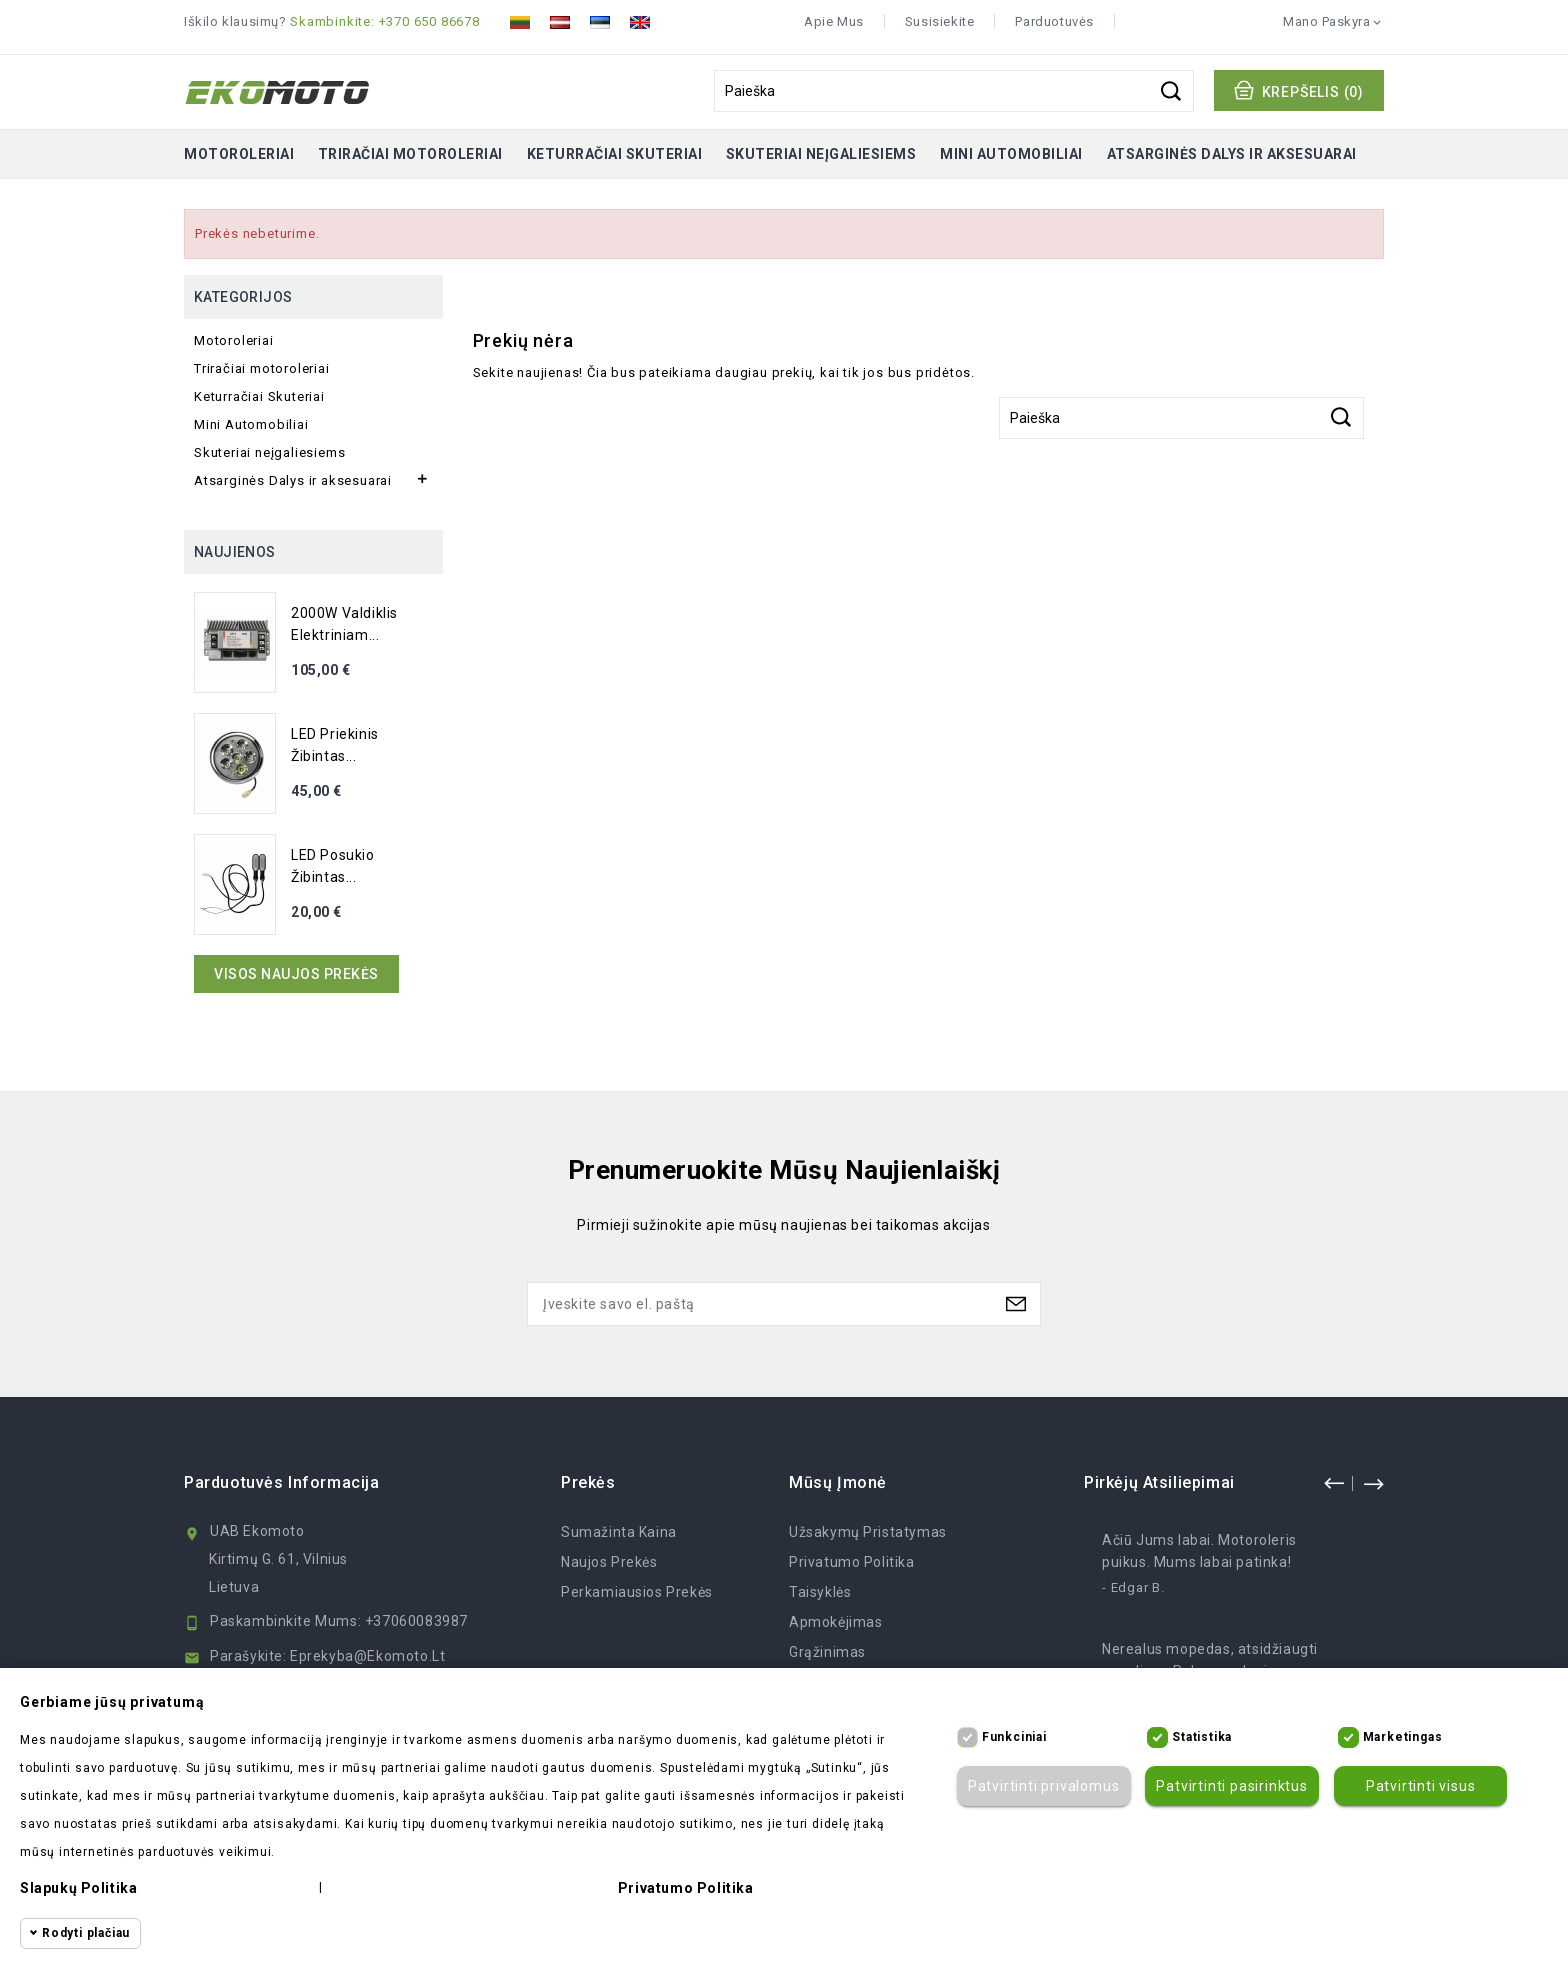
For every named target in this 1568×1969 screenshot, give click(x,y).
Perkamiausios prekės (637, 1592)
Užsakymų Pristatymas (868, 1532)
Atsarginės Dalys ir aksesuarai (1232, 154)
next (1373, 1483)
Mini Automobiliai (1011, 154)
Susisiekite (940, 21)
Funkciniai (1014, 1737)
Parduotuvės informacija (282, 1482)
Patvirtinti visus (1421, 1786)
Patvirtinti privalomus (1044, 1786)
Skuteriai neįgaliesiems (821, 154)
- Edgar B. (1133, 1587)
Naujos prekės (609, 1562)
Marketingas (1403, 1737)
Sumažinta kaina (619, 1532)
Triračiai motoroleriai (410, 154)
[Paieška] (954, 91)
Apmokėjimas (836, 1622)
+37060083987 (416, 1621)
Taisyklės (820, 1592)
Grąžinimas (827, 1652)
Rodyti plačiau (86, 1933)
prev (1334, 1483)
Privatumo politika (852, 1562)
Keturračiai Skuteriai (615, 154)
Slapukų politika (78, 1888)
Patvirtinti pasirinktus (1231, 1786)
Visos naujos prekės (296, 974)
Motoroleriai (239, 154)
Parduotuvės (1054, 21)
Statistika (1202, 1737)
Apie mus (834, 21)
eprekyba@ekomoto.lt (367, 1656)
